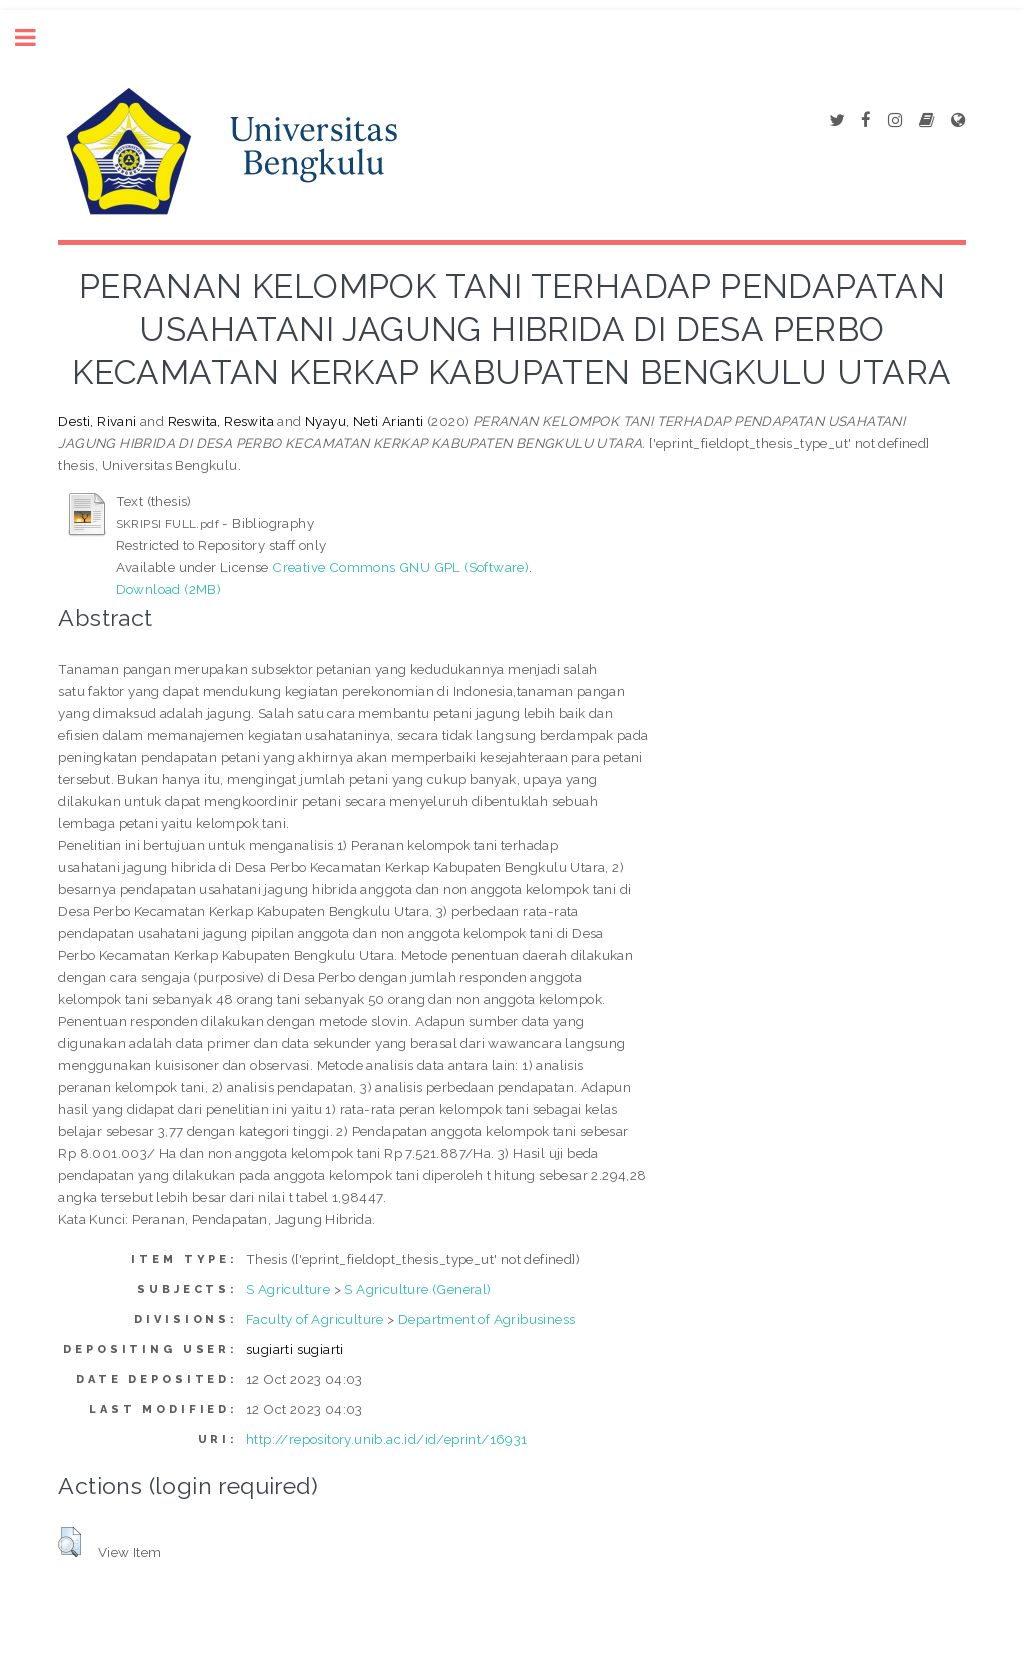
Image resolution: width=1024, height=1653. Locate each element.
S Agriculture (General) (417, 1289)
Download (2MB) (169, 589)
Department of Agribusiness (486, 1319)
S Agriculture (288, 1289)
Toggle (36, 37)
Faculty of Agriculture (315, 1319)
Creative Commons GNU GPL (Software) (400, 567)
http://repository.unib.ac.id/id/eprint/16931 (387, 1439)
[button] (69, 1542)
